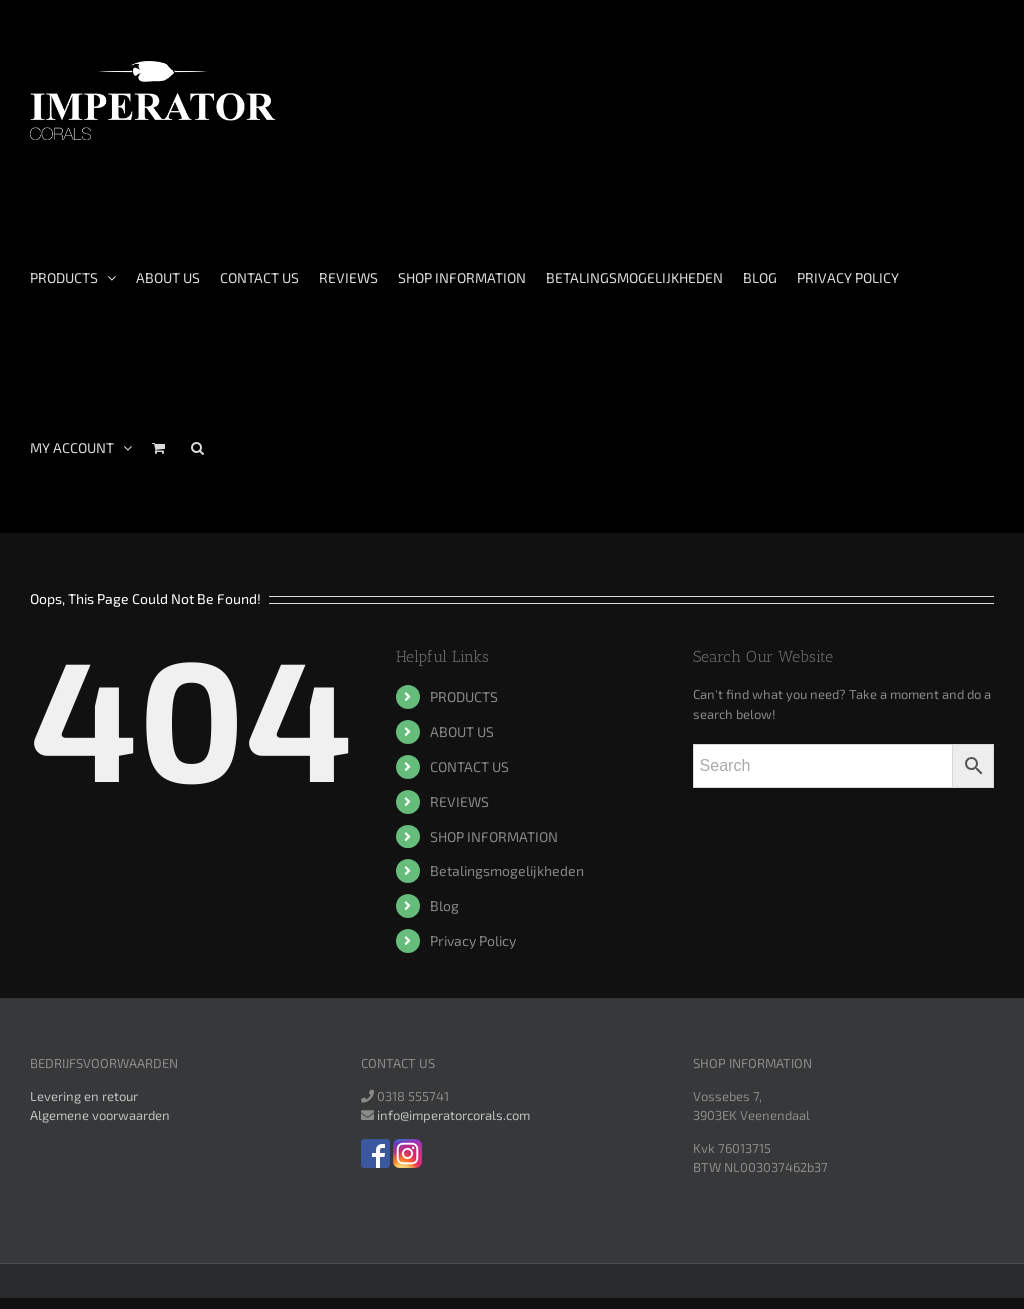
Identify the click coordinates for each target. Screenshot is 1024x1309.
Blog (444, 905)
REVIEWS (459, 801)
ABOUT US (462, 731)
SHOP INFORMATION (494, 836)
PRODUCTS (464, 696)
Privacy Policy (473, 940)
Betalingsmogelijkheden (507, 870)
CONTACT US (469, 766)
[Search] (197, 448)
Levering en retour (84, 1096)
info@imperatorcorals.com (453, 1115)
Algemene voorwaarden (100, 1115)
